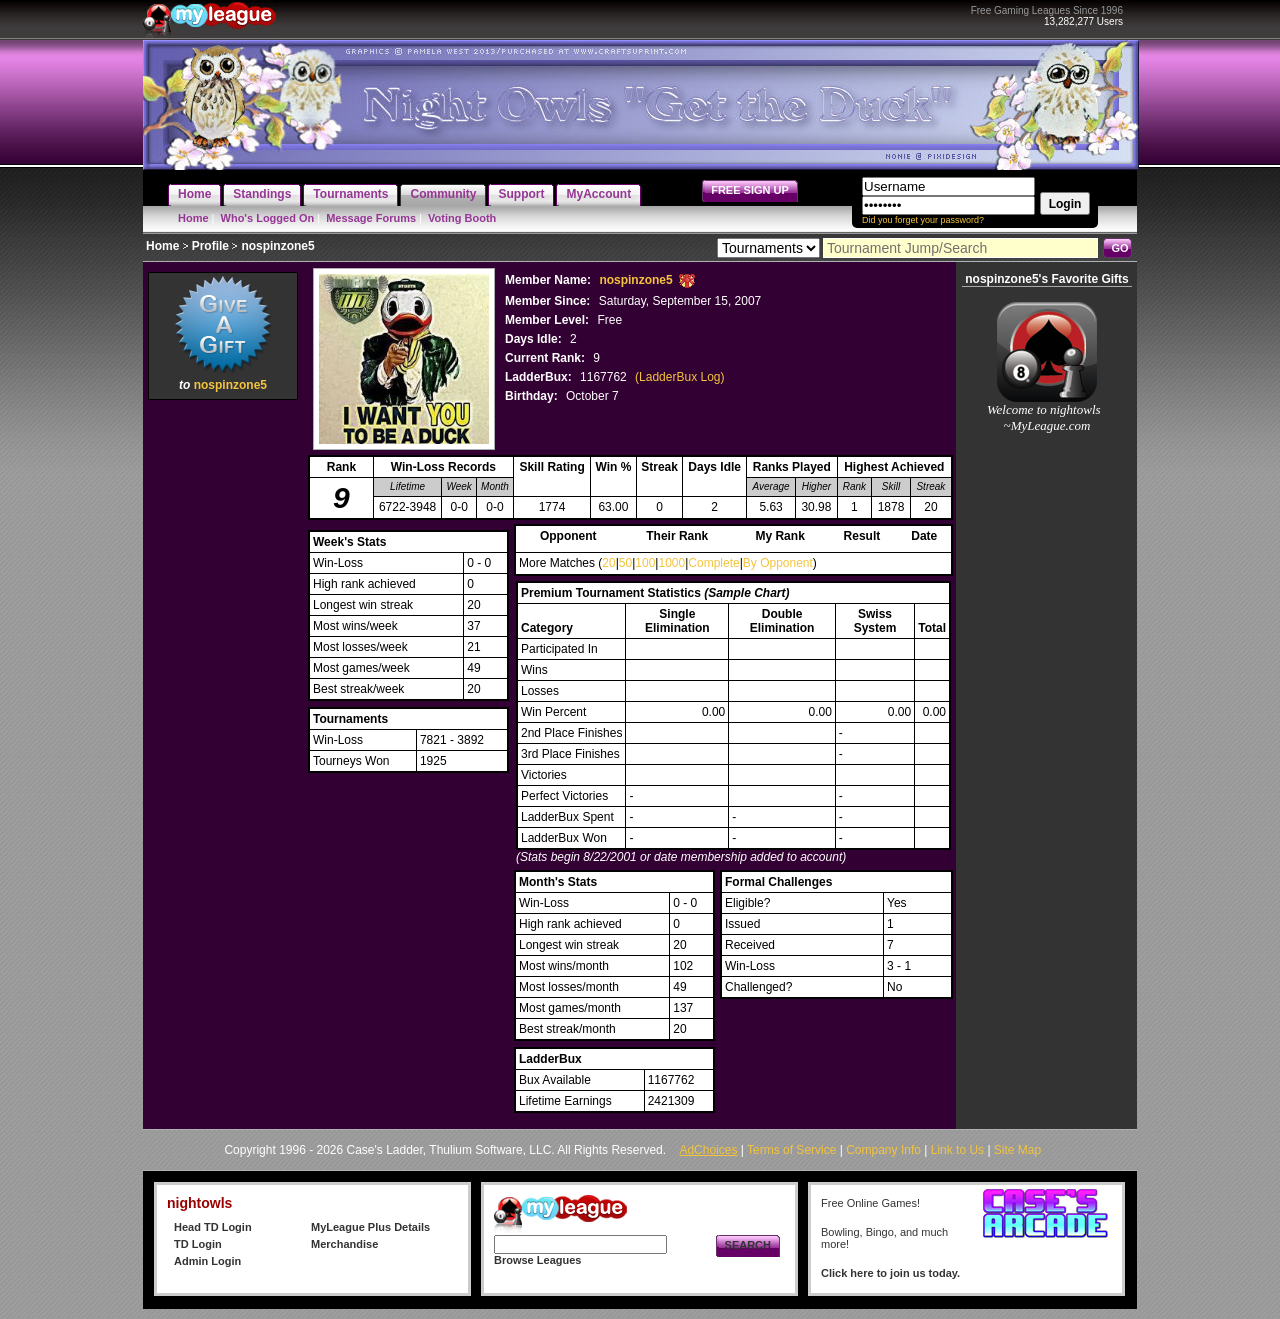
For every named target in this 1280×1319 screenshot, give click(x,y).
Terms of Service (791, 1150)
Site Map (1017, 1150)
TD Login (198, 1244)
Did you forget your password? (923, 220)
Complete (713, 563)
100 (645, 563)
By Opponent (778, 563)
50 (625, 563)
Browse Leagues (537, 1260)
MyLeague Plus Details (370, 1227)
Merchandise (344, 1244)
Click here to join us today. (890, 1273)
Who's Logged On (268, 218)
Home (193, 218)
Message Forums (371, 218)
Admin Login (207, 1261)
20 (608, 563)
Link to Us (957, 1150)
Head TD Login (213, 1227)
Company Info (883, 1150)
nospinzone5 (230, 385)
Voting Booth (462, 218)
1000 (671, 563)
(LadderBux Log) (679, 377)
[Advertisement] (223, 705)
